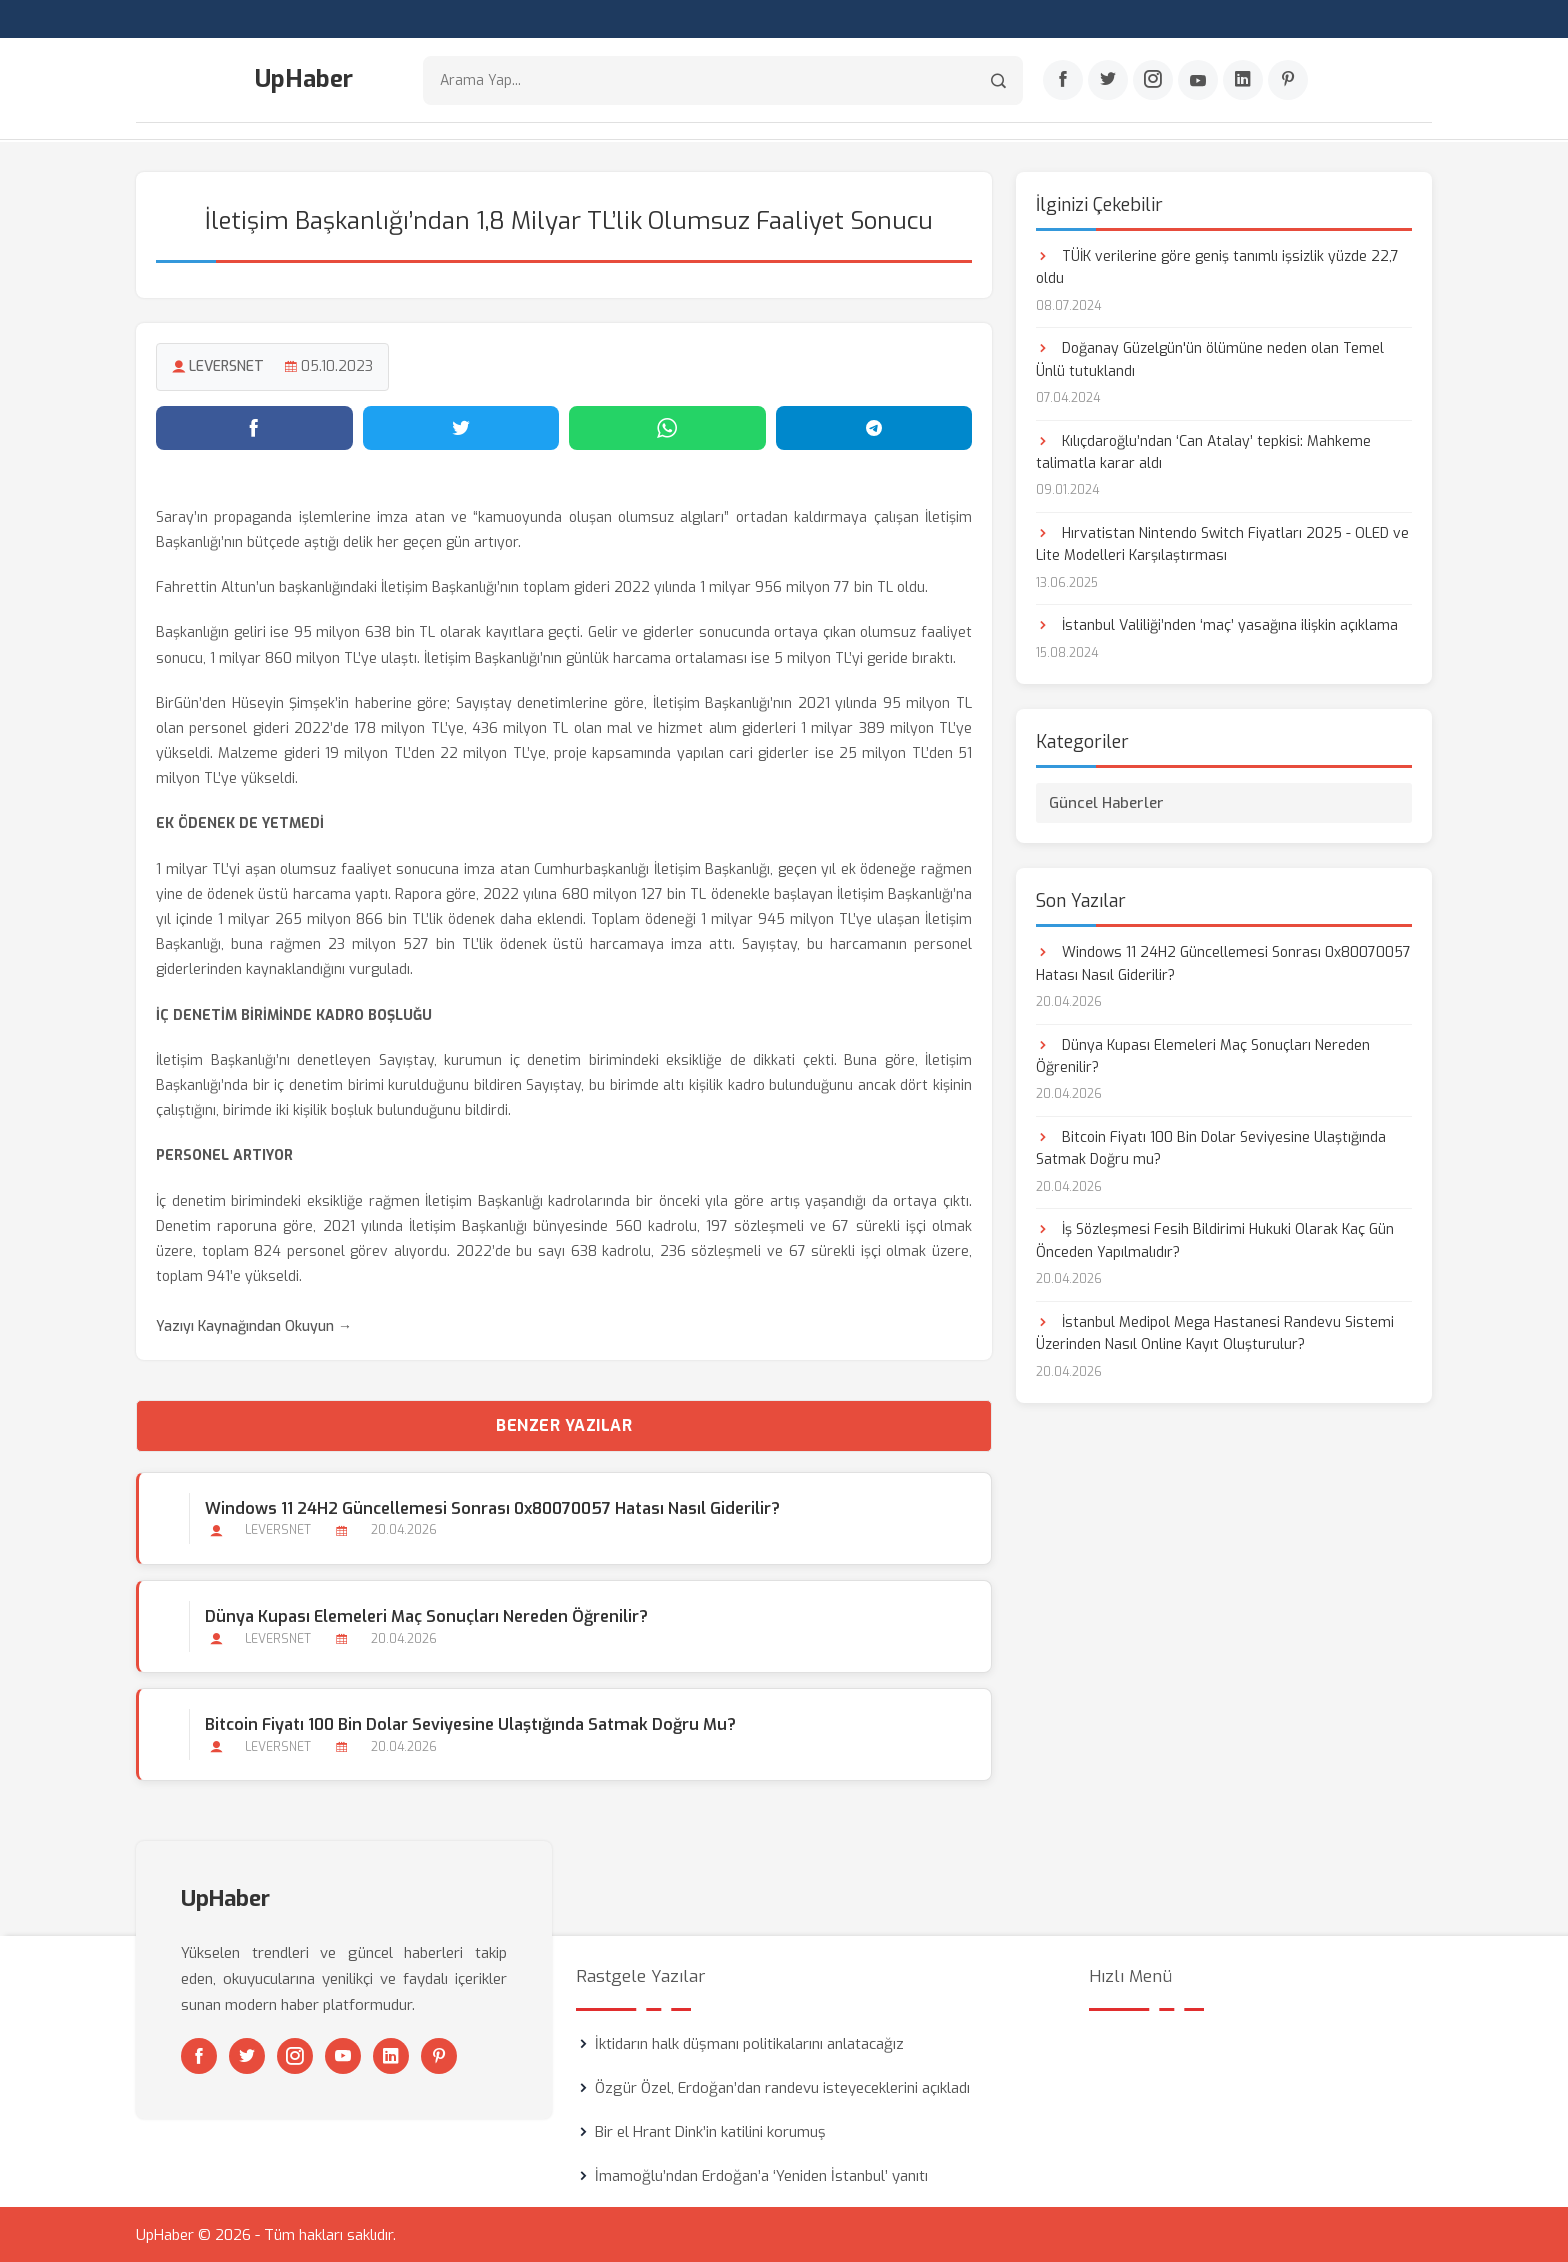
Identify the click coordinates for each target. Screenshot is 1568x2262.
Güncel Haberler (1106, 802)
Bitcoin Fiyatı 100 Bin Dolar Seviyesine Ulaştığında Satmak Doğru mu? (470, 1723)
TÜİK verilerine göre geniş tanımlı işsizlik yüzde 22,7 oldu (1217, 266)
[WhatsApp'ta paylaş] (667, 427)
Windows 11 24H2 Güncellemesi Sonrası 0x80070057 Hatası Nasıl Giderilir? (492, 1507)
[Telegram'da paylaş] (874, 427)
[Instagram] (1153, 81)
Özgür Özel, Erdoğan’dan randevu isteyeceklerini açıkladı (782, 2087)
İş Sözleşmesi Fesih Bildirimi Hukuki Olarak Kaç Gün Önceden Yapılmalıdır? (1215, 1240)
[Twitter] (1108, 81)
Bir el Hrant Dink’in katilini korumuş (710, 2131)
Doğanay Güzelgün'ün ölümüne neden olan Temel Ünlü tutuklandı (1210, 358)
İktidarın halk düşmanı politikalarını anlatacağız (749, 2043)
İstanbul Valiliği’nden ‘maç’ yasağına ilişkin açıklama (1217, 625)
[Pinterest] (1288, 81)
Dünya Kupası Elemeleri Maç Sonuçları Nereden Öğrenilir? (426, 1615)
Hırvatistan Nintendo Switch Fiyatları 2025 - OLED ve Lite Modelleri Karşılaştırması (1222, 543)
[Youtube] (1198, 81)
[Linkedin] (1243, 81)
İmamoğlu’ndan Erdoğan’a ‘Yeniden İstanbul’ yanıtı (761, 2175)
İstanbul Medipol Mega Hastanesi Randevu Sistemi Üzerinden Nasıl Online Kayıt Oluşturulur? (1215, 1332)
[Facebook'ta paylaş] (254, 427)
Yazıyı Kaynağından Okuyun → (254, 1326)
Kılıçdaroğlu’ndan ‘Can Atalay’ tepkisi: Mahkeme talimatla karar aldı (1203, 451)
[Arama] (998, 80)
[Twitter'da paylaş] (461, 427)
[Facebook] (1063, 81)
